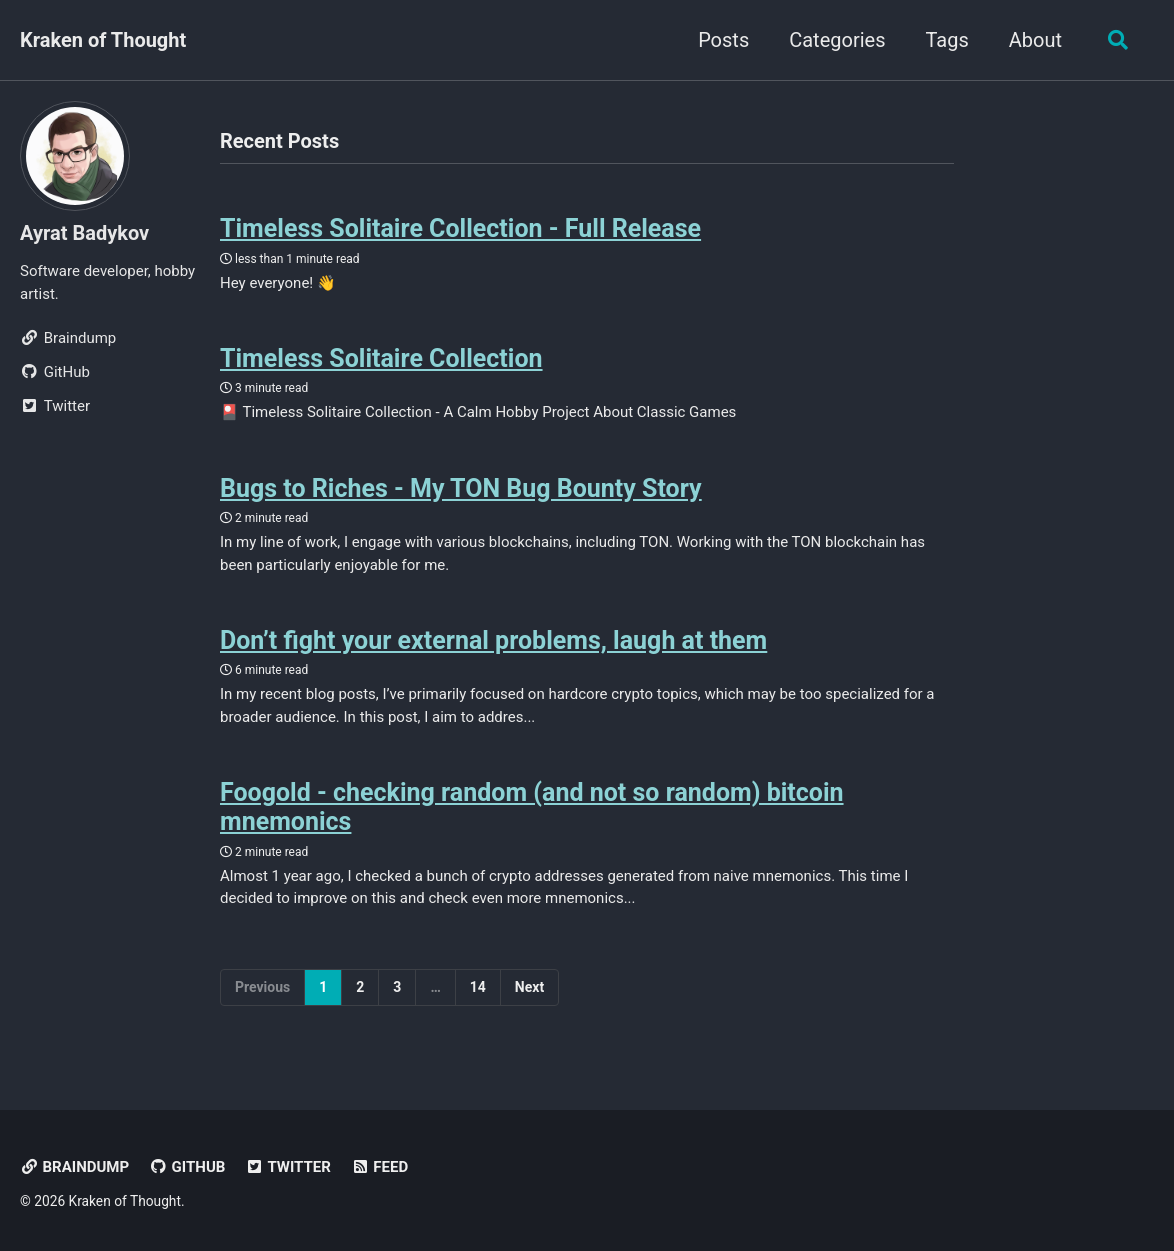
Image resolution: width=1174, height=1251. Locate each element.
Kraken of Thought (103, 40)
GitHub (187, 1167)
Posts (723, 40)
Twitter (288, 1167)
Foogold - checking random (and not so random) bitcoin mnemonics (532, 807)
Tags (946, 40)
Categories (837, 40)
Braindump (74, 1167)
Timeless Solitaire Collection (381, 358)
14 (478, 987)
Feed (379, 1167)
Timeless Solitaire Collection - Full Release (460, 228)
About (1035, 40)
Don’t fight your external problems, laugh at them (493, 640)
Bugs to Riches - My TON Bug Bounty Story (461, 488)
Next (529, 987)
